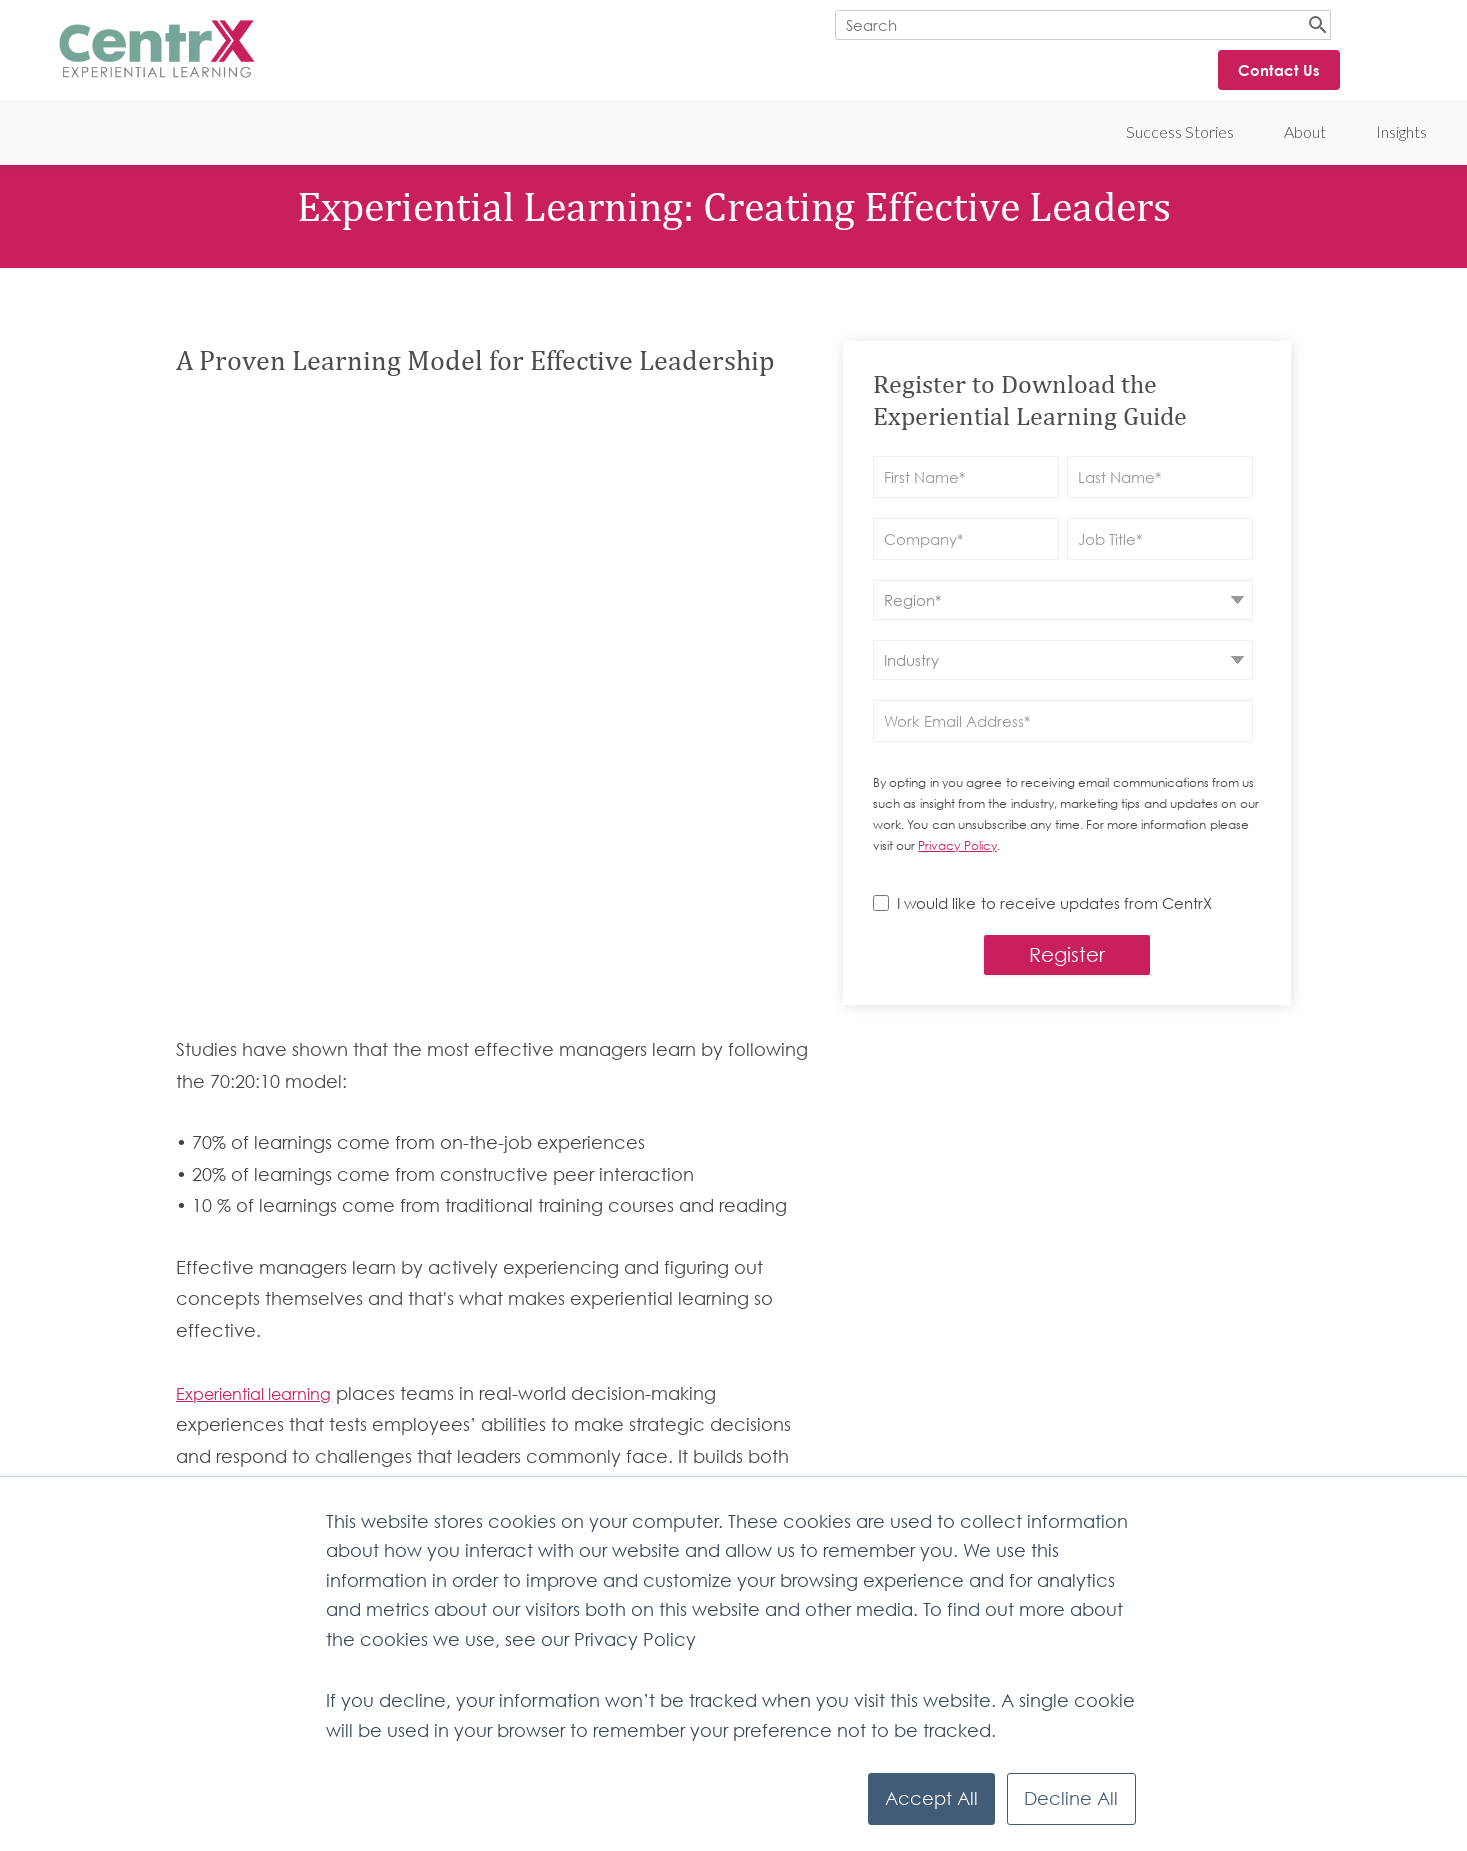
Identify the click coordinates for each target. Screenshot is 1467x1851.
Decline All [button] (1071, 1798)
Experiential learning (253, 1097)
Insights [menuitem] (1401, 131)
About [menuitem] (1305, 131)
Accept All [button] (931, 1798)
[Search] (1083, 25)
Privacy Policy (957, 845)
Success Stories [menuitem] (1180, 131)
